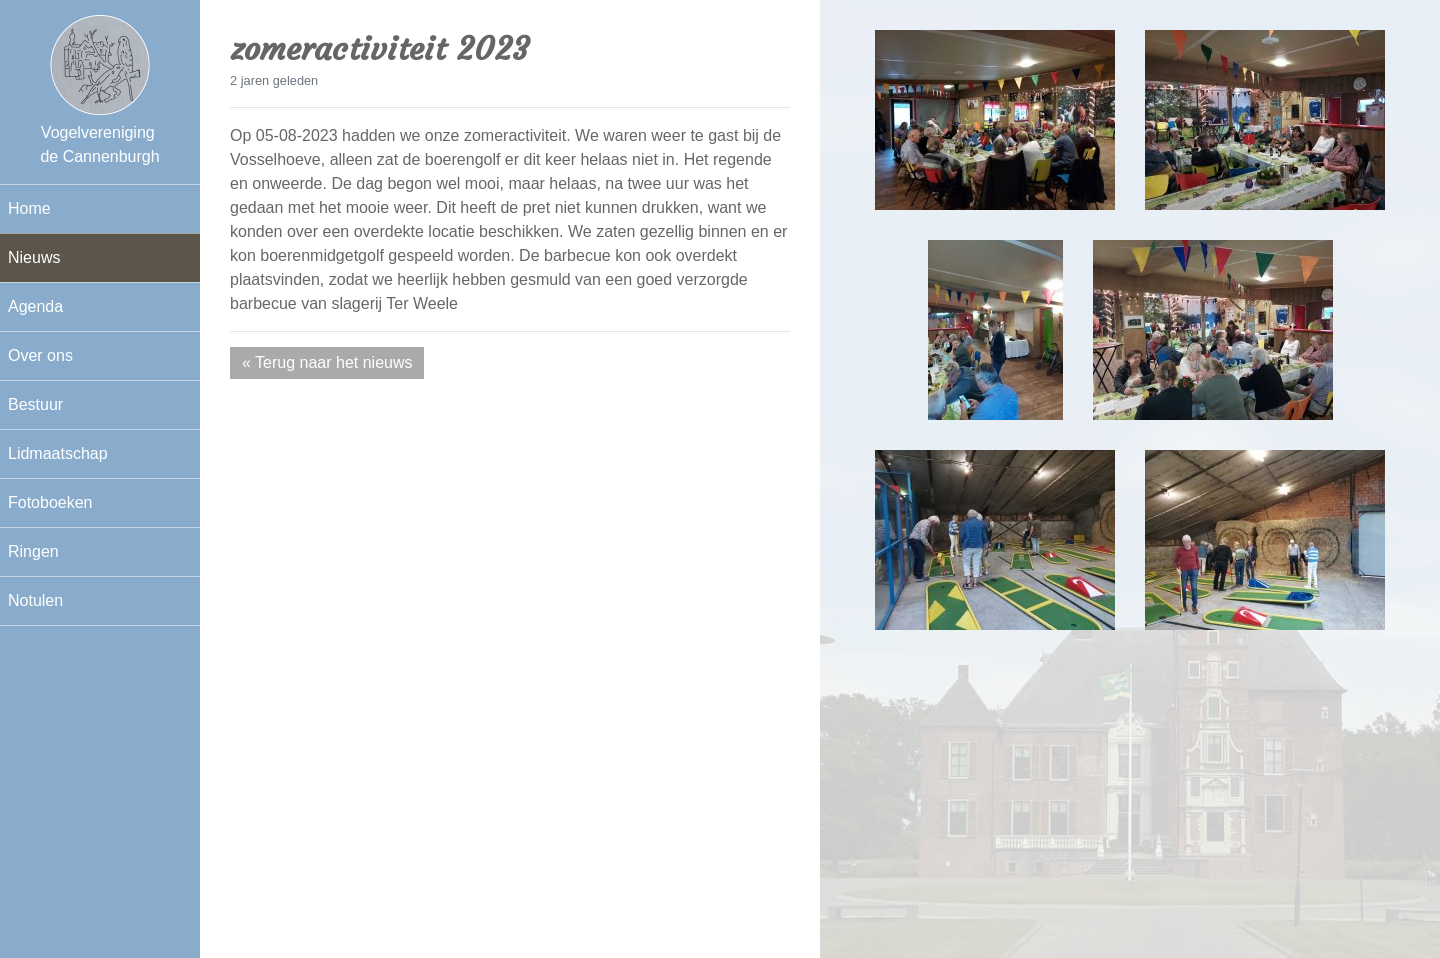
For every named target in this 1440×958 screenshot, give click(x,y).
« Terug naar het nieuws (327, 362)
